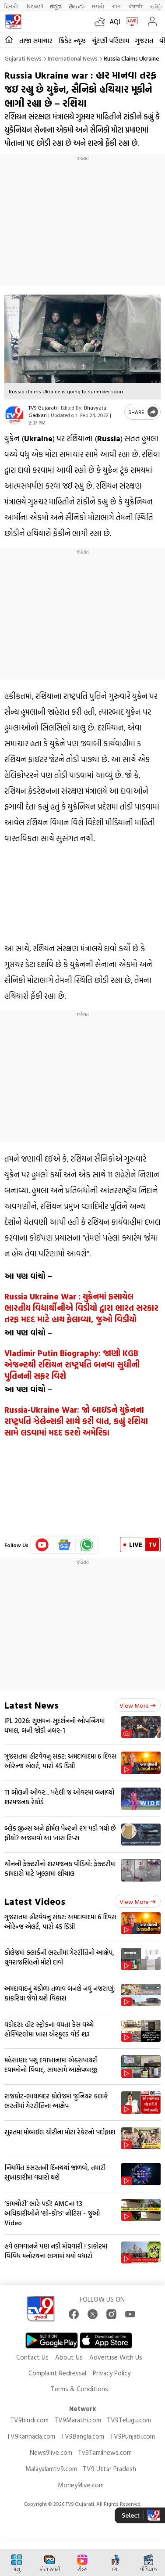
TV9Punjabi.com (132, 2436)
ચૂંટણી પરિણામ (110, 41)
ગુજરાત (144, 41)
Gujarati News (23, 58)
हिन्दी (12, 6)
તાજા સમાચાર (36, 41)
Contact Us (32, 2357)
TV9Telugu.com (129, 2420)
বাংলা (117, 6)
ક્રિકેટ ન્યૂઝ (72, 41)
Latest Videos (34, 1901)
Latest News (31, 1705)
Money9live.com (81, 2485)
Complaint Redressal (57, 2373)
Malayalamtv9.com (51, 2469)
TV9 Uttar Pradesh (109, 2469)
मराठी (98, 6)
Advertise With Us (115, 2357)
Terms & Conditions (79, 2389)
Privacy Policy (111, 2373)
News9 (35, 6)
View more (137, 1705)
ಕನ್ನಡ (56, 6)
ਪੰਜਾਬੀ (136, 6)
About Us (69, 2357)
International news (73, 58)
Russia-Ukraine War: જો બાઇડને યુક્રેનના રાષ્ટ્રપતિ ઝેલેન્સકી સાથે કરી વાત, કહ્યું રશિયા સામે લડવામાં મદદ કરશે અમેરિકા (76, 1421)
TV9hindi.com (29, 2420)
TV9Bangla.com (82, 2436)
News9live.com (51, 2452)
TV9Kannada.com (31, 2436)
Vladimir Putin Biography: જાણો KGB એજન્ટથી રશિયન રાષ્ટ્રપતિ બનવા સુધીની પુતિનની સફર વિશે (72, 1364)
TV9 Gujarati (42, 407)
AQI (114, 21)
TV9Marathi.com (77, 2420)
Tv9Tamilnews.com (105, 2452)
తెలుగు (77, 6)
